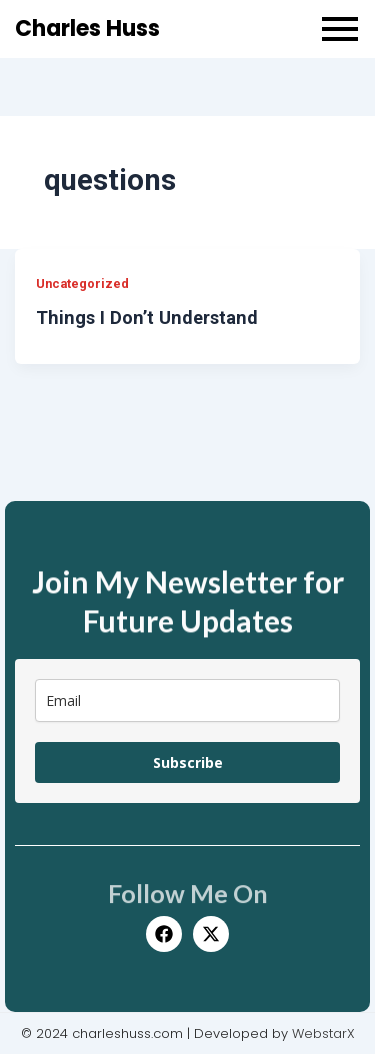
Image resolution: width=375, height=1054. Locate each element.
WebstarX (323, 1033)
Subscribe (188, 762)
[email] (187, 700)
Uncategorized (82, 283)
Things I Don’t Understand (147, 317)
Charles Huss (87, 28)
